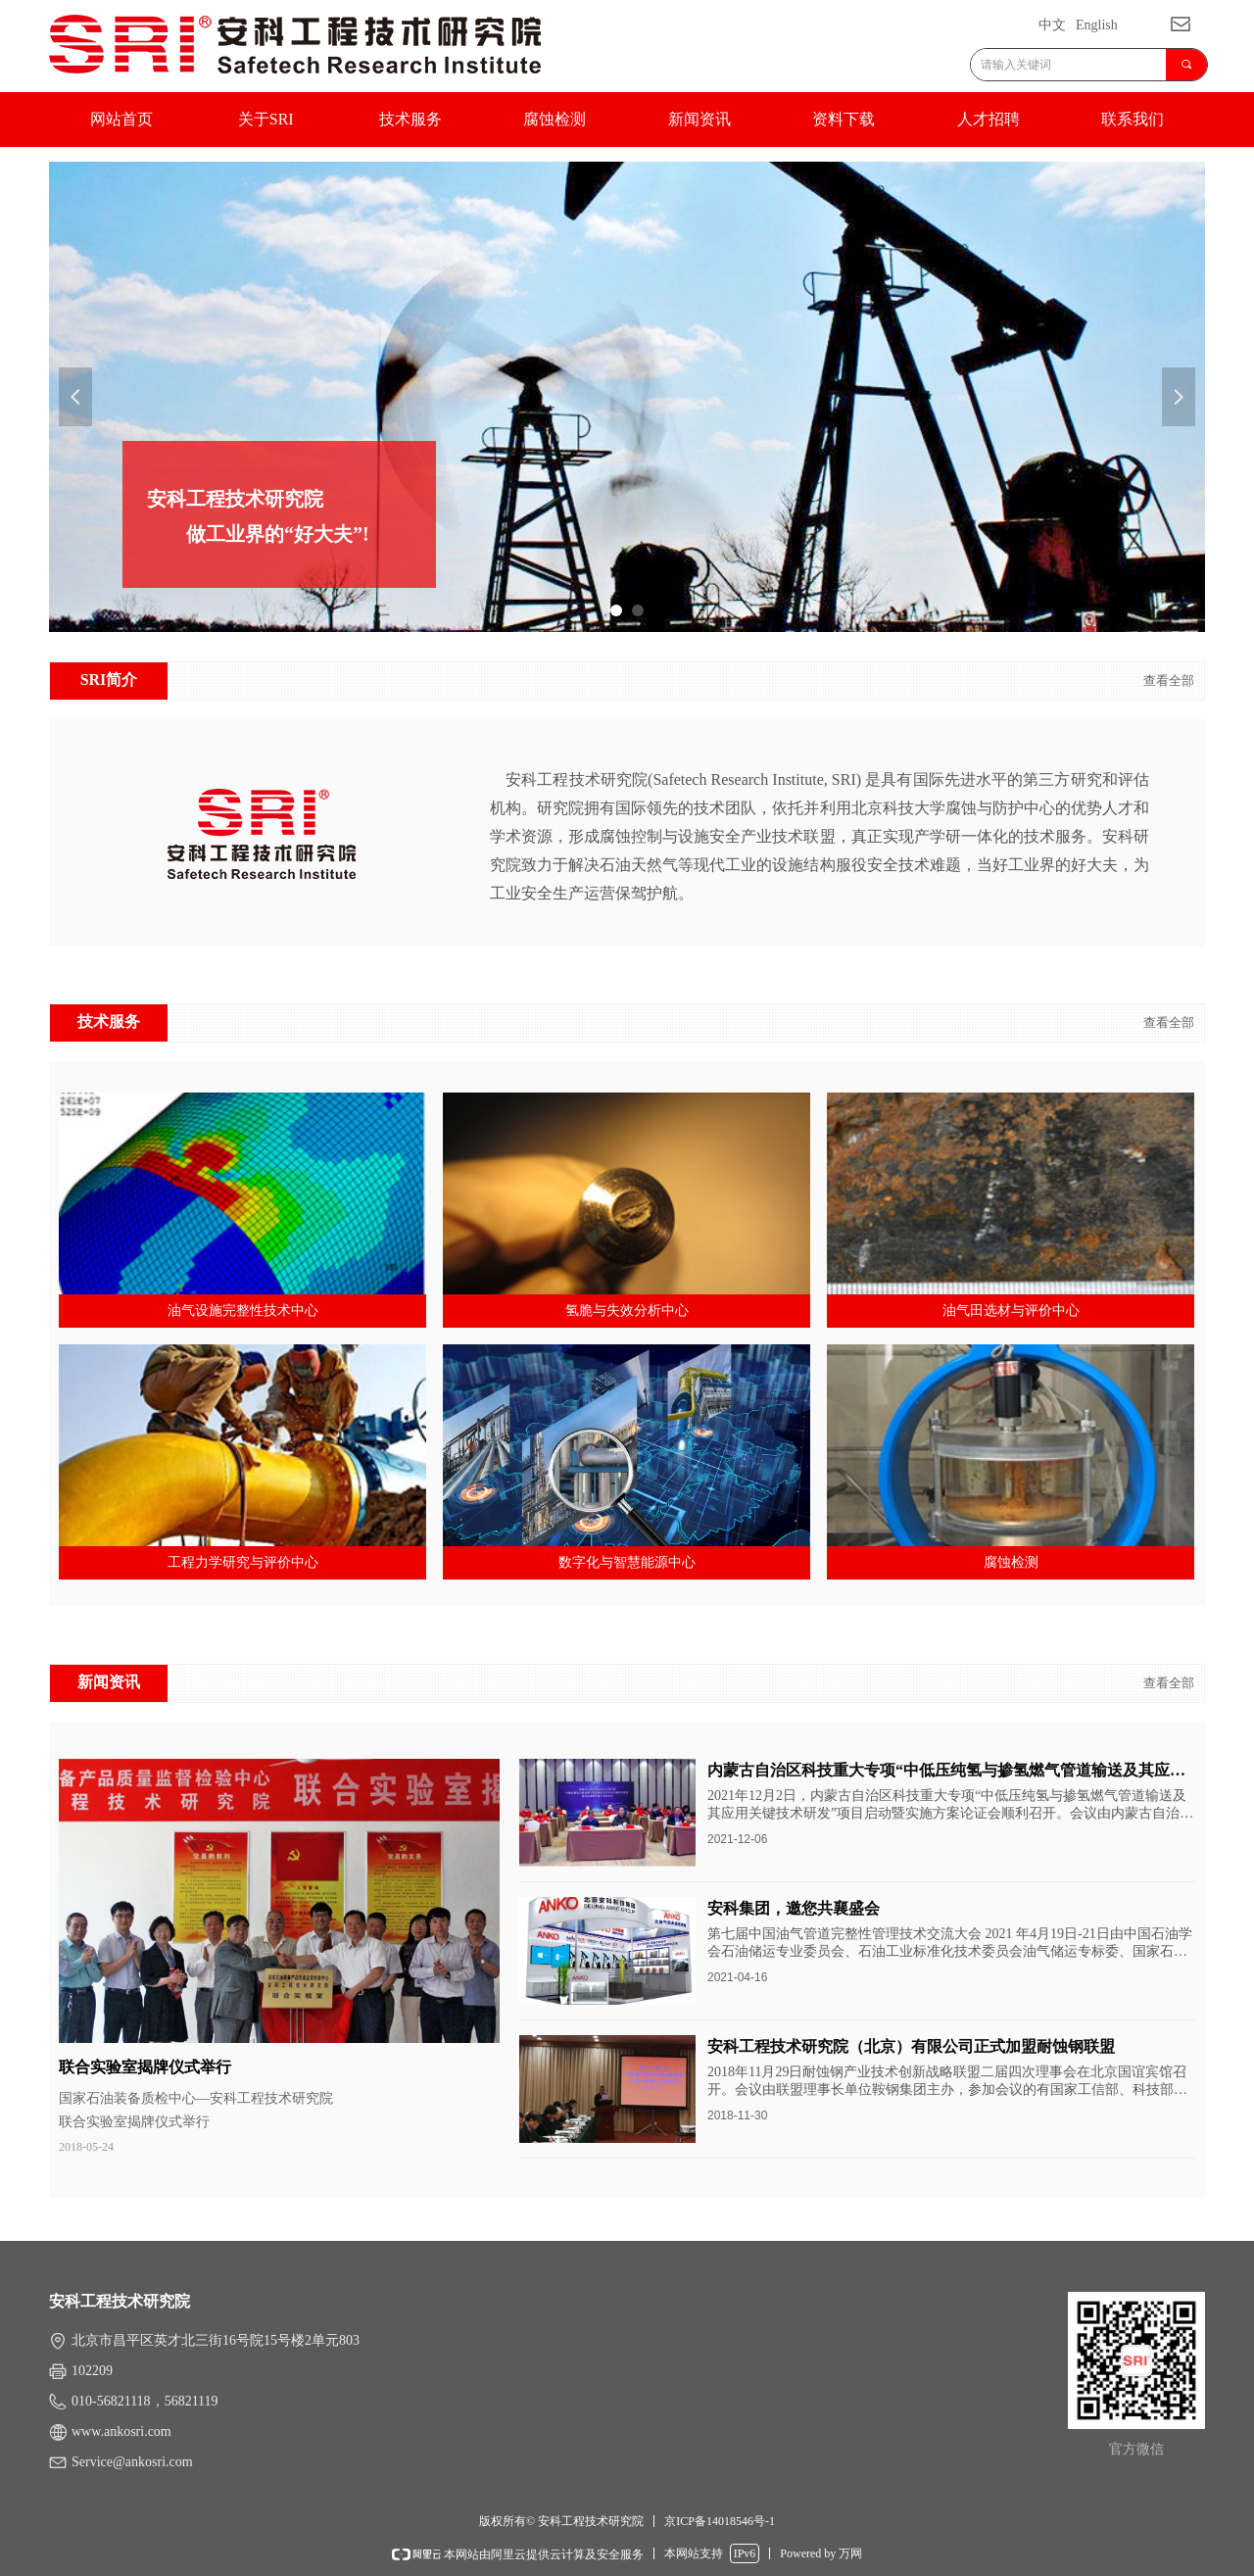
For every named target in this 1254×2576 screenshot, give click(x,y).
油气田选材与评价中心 (1011, 1310)
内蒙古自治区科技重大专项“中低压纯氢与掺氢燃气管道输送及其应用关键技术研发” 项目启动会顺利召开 (946, 1772)
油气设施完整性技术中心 (243, 1310)
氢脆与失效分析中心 (627, 1310)
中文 (1052, 25)
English (1097, 25)
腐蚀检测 (1011, 1562)
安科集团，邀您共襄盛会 (793, 1908)
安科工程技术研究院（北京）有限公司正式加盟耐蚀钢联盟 (911, 2046)
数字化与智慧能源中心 (627, 1562)
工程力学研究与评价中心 (243, 1562)
